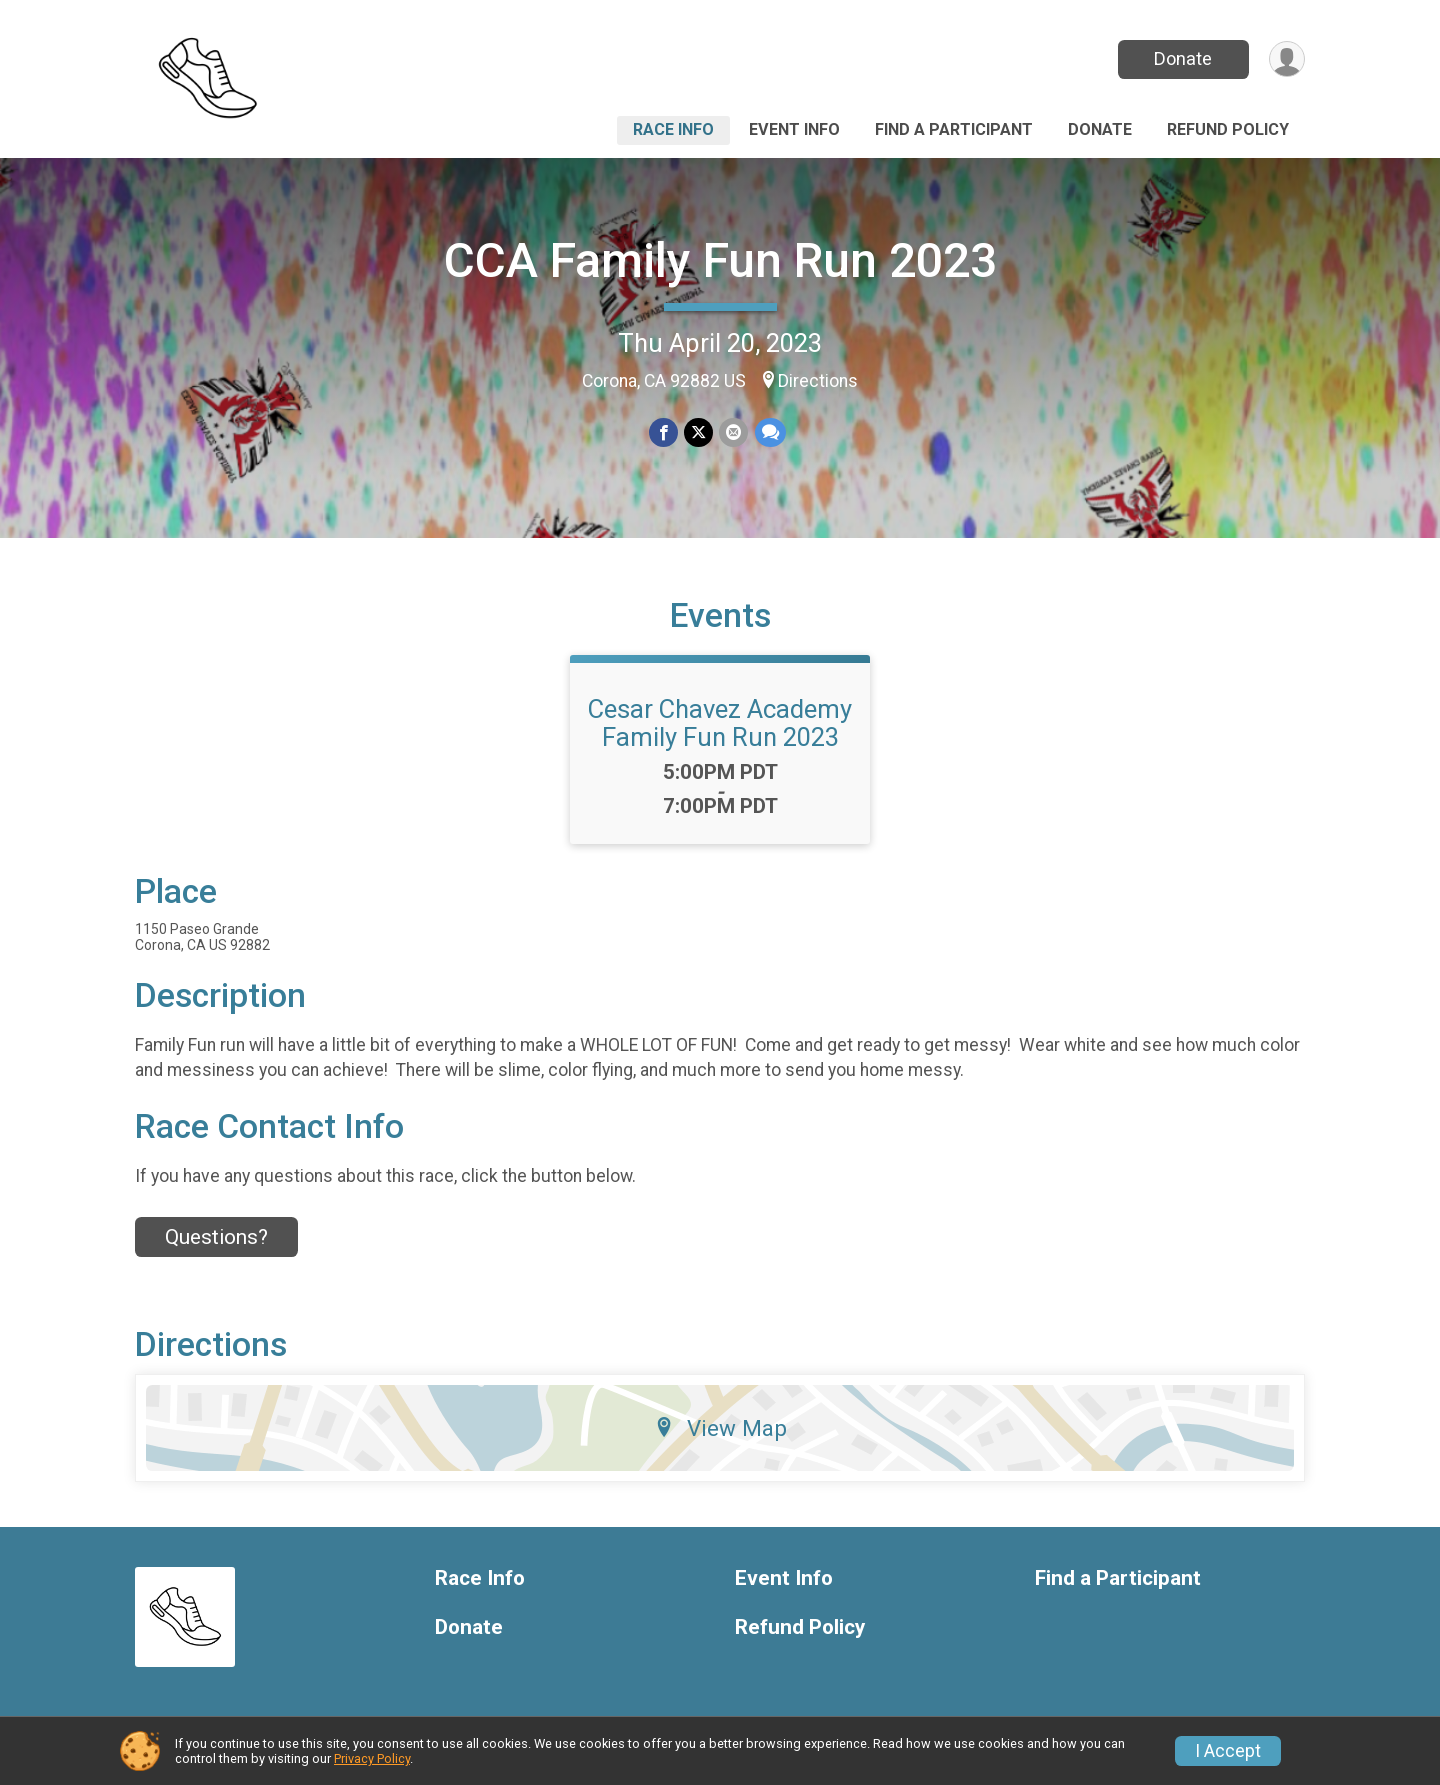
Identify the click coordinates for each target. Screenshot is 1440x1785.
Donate (1183, 58)
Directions (818, 381)
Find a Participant (954, 129)
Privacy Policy (372, 1758)
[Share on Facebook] (663, 432)
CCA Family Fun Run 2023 (720, 260)
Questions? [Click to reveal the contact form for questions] (216, 1237)
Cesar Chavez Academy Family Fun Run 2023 (720, 723)
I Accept (1228, 1751)
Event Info (794, 129)
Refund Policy (1228, 129)
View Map (720, 1428)
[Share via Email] (733, 432)
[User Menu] (1286, 59)
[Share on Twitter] (698, 432)
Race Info (673, 129)
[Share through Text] (769, 432)
